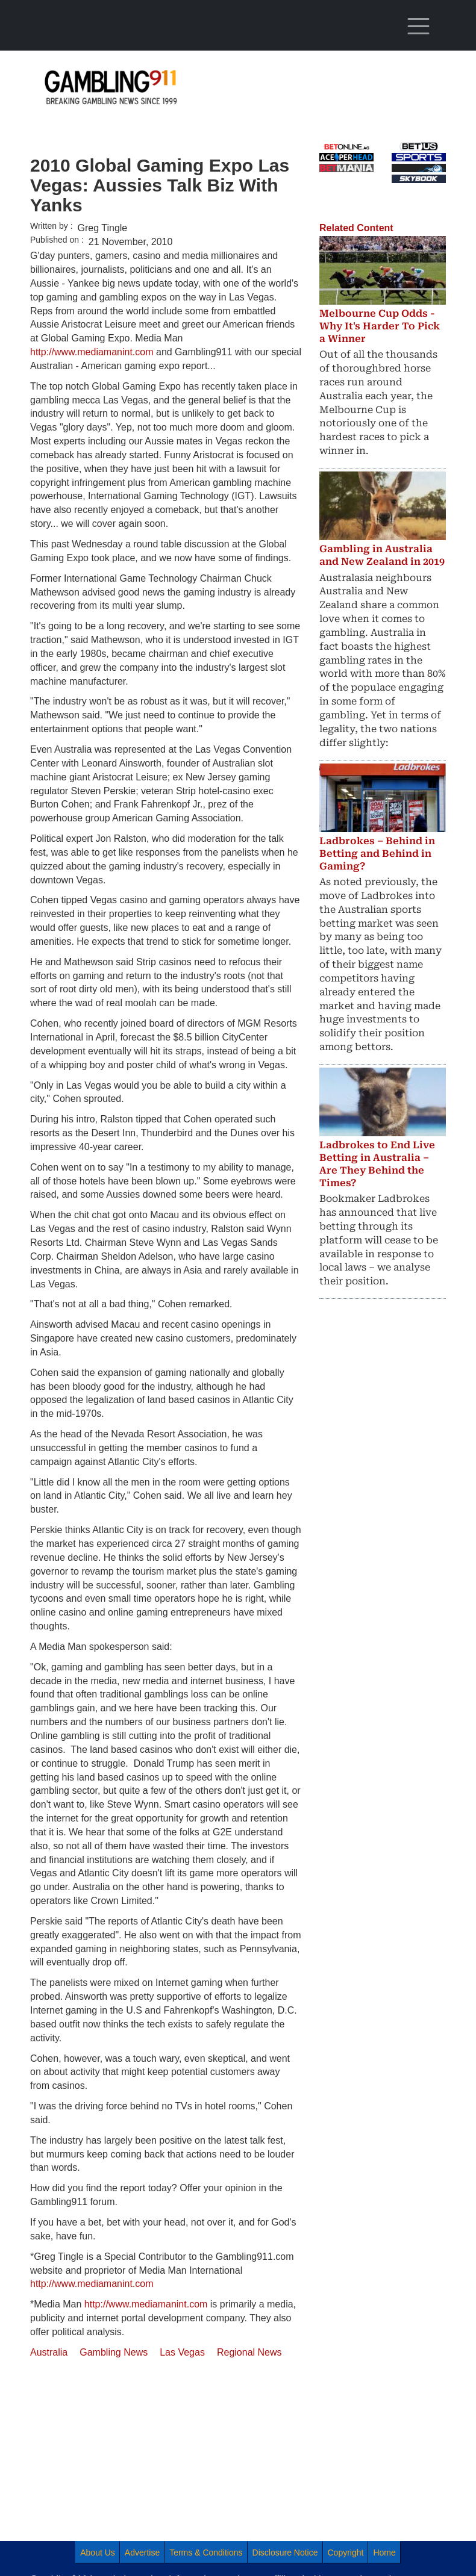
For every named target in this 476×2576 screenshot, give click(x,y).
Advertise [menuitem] (142, 2552)
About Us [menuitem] (97, 2552)
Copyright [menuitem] (346, 2552)
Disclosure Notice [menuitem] (285, 2552)
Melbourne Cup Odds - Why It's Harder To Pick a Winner (379, 326)
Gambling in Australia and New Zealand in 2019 (382, 555)
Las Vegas (182, 2352)
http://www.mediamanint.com (92, 352)
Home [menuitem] (384, 2552)
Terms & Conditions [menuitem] (205, 2552)
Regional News (249, 2352)
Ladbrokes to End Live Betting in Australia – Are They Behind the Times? (377, 1163)
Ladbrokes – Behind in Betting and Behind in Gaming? (377, 853)
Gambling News (114, 2352)
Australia (48, 2352)
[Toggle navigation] (419, 26)
